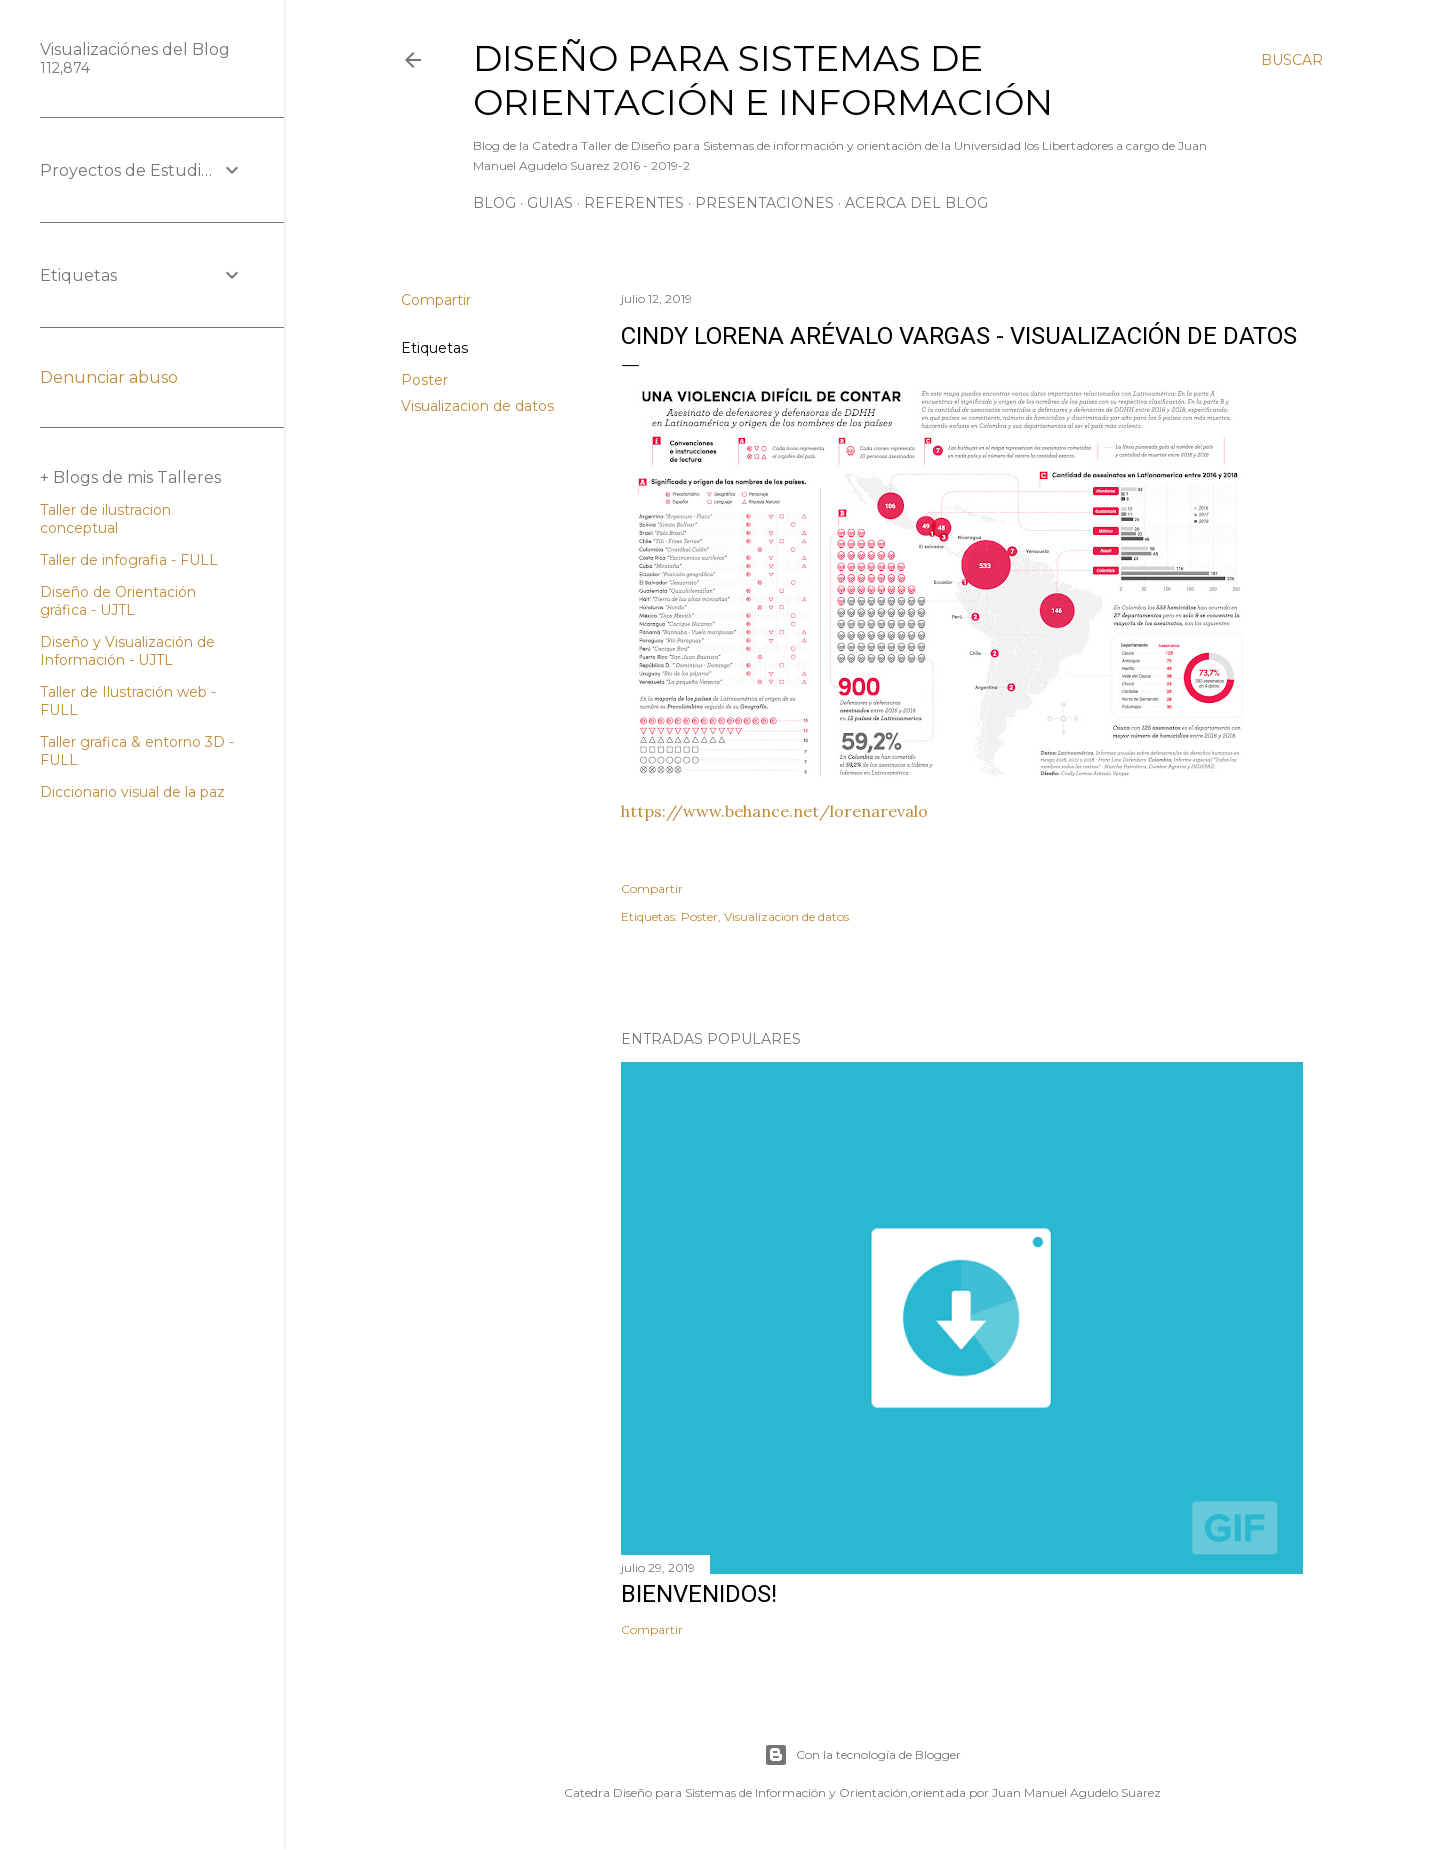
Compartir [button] (436, 300)
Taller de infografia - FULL (129, 560)
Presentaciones (764, 203)
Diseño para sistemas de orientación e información (763, 80)
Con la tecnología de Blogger (862, 1755)
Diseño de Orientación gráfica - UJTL (118, 601)
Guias (550, 203)
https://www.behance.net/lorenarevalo (774, 811)
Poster (424, 380)
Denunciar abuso (109, 377)
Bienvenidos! (699, 1594)
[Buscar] (1292, 60)
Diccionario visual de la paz (132, 792)
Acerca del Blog (916, 203)
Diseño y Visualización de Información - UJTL (127, 651)
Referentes (634, 203)
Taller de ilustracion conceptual (105, 519)
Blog (494, 203)
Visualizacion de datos (477, 406)
